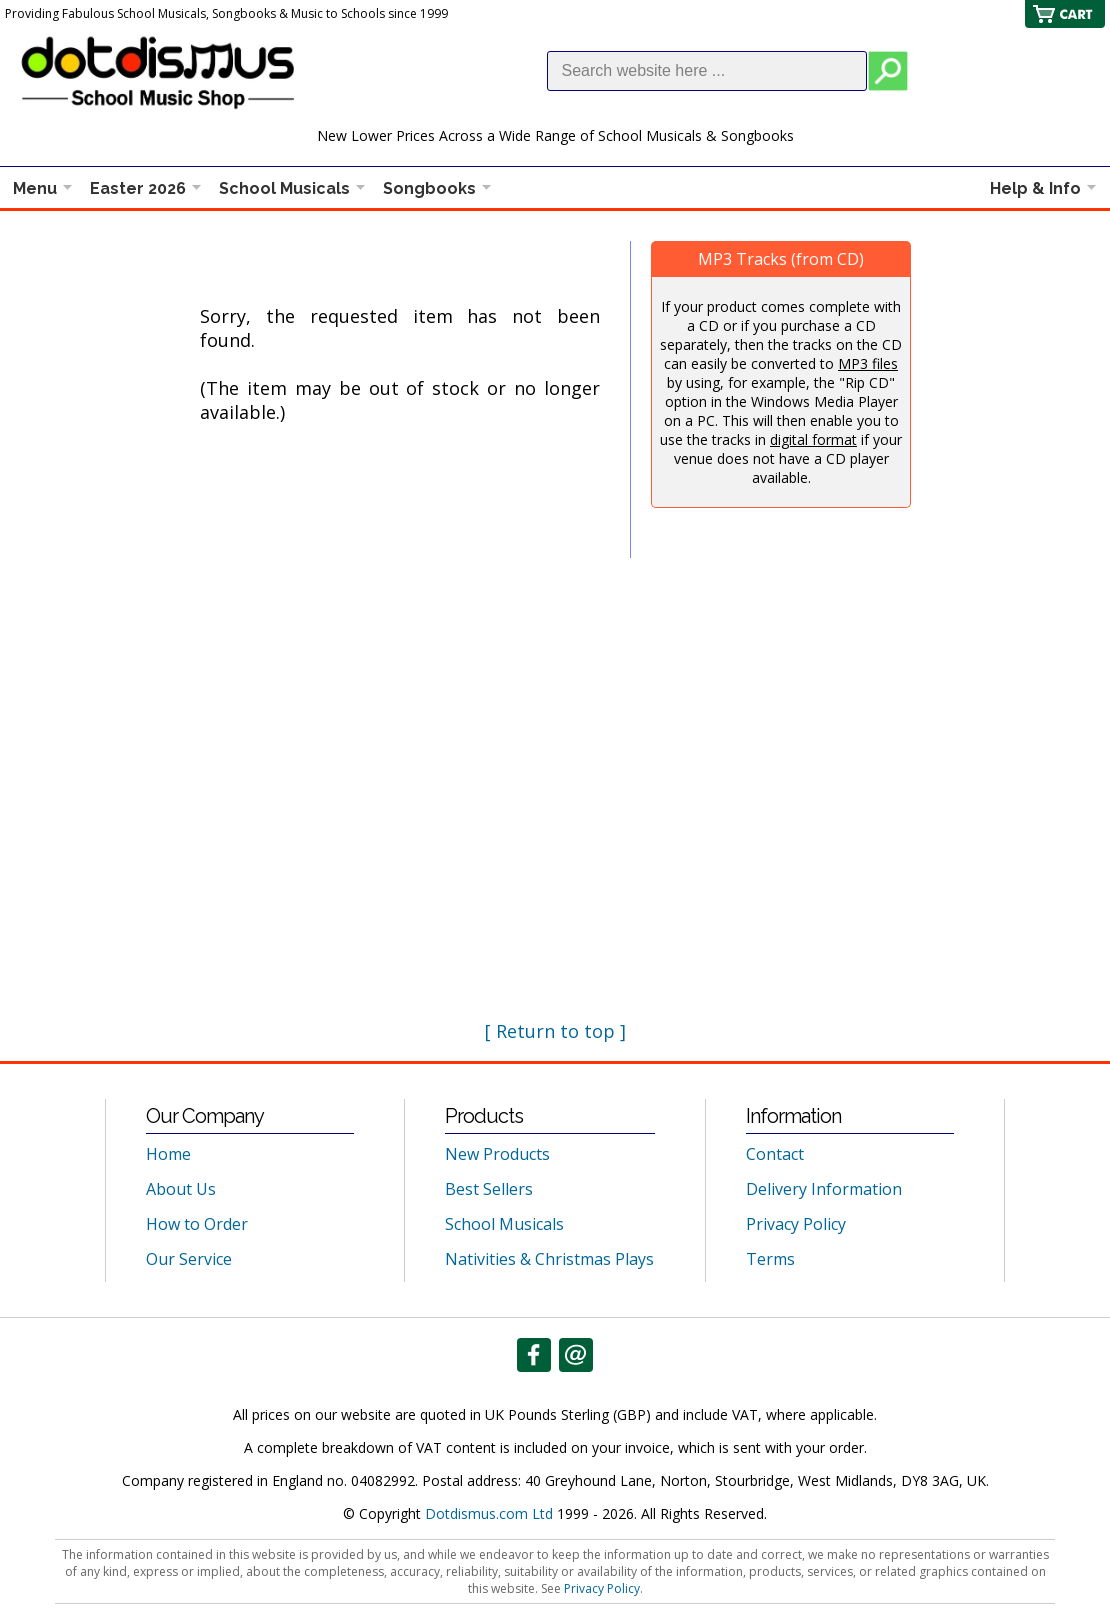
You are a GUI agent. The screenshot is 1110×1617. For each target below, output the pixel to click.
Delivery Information (824, 1189)
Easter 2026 (138, 188)
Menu (35, 188)
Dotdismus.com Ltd (489, 1513)
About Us (181, 1189)
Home (168, 1154)
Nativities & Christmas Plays (549, 1259)
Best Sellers (489, 1189)
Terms (770, 1259)
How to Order (197, 1224)
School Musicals (284, 188)
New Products (497, 1154)
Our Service (189, 1259)
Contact (775, 1154)
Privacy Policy (796, 1224)
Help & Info (1035, 188)
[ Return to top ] (555, 1031)
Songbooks (429, 188)
